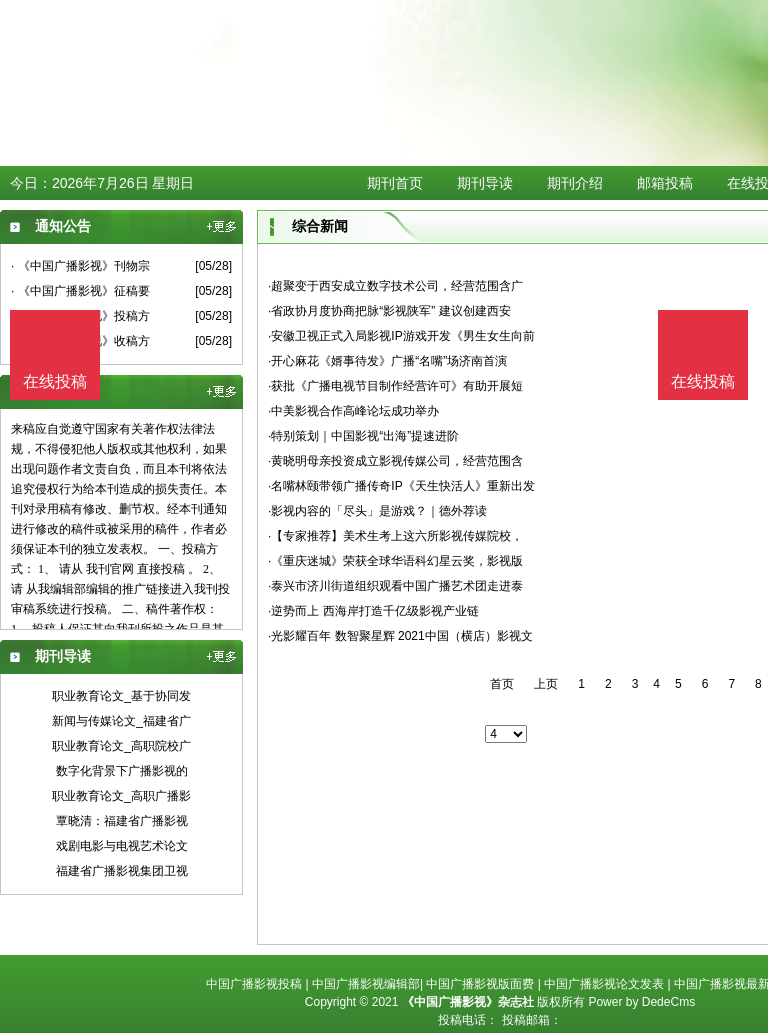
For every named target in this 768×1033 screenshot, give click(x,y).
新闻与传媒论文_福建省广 (121, 721)
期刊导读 (485, 183)
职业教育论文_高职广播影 (121, 796)
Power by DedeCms (641, 1002)
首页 (502, 684)
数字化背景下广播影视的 (122, 771)
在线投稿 (703, 381)
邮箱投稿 (665, 183)
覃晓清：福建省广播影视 (122, 821)
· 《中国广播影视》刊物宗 (80, 266)
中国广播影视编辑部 (366, 984)
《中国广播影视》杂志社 (468, 1002)
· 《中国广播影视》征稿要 (80, 291)
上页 (546, 684)
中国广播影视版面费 (480, 984)
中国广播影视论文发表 (604, 984)
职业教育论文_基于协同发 (121, 696)
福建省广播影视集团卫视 (122, 871)
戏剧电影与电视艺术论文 (122, 846)
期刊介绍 (575, 183)
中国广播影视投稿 (254, 984)
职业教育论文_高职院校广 (121, 746)
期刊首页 (395, 183)
